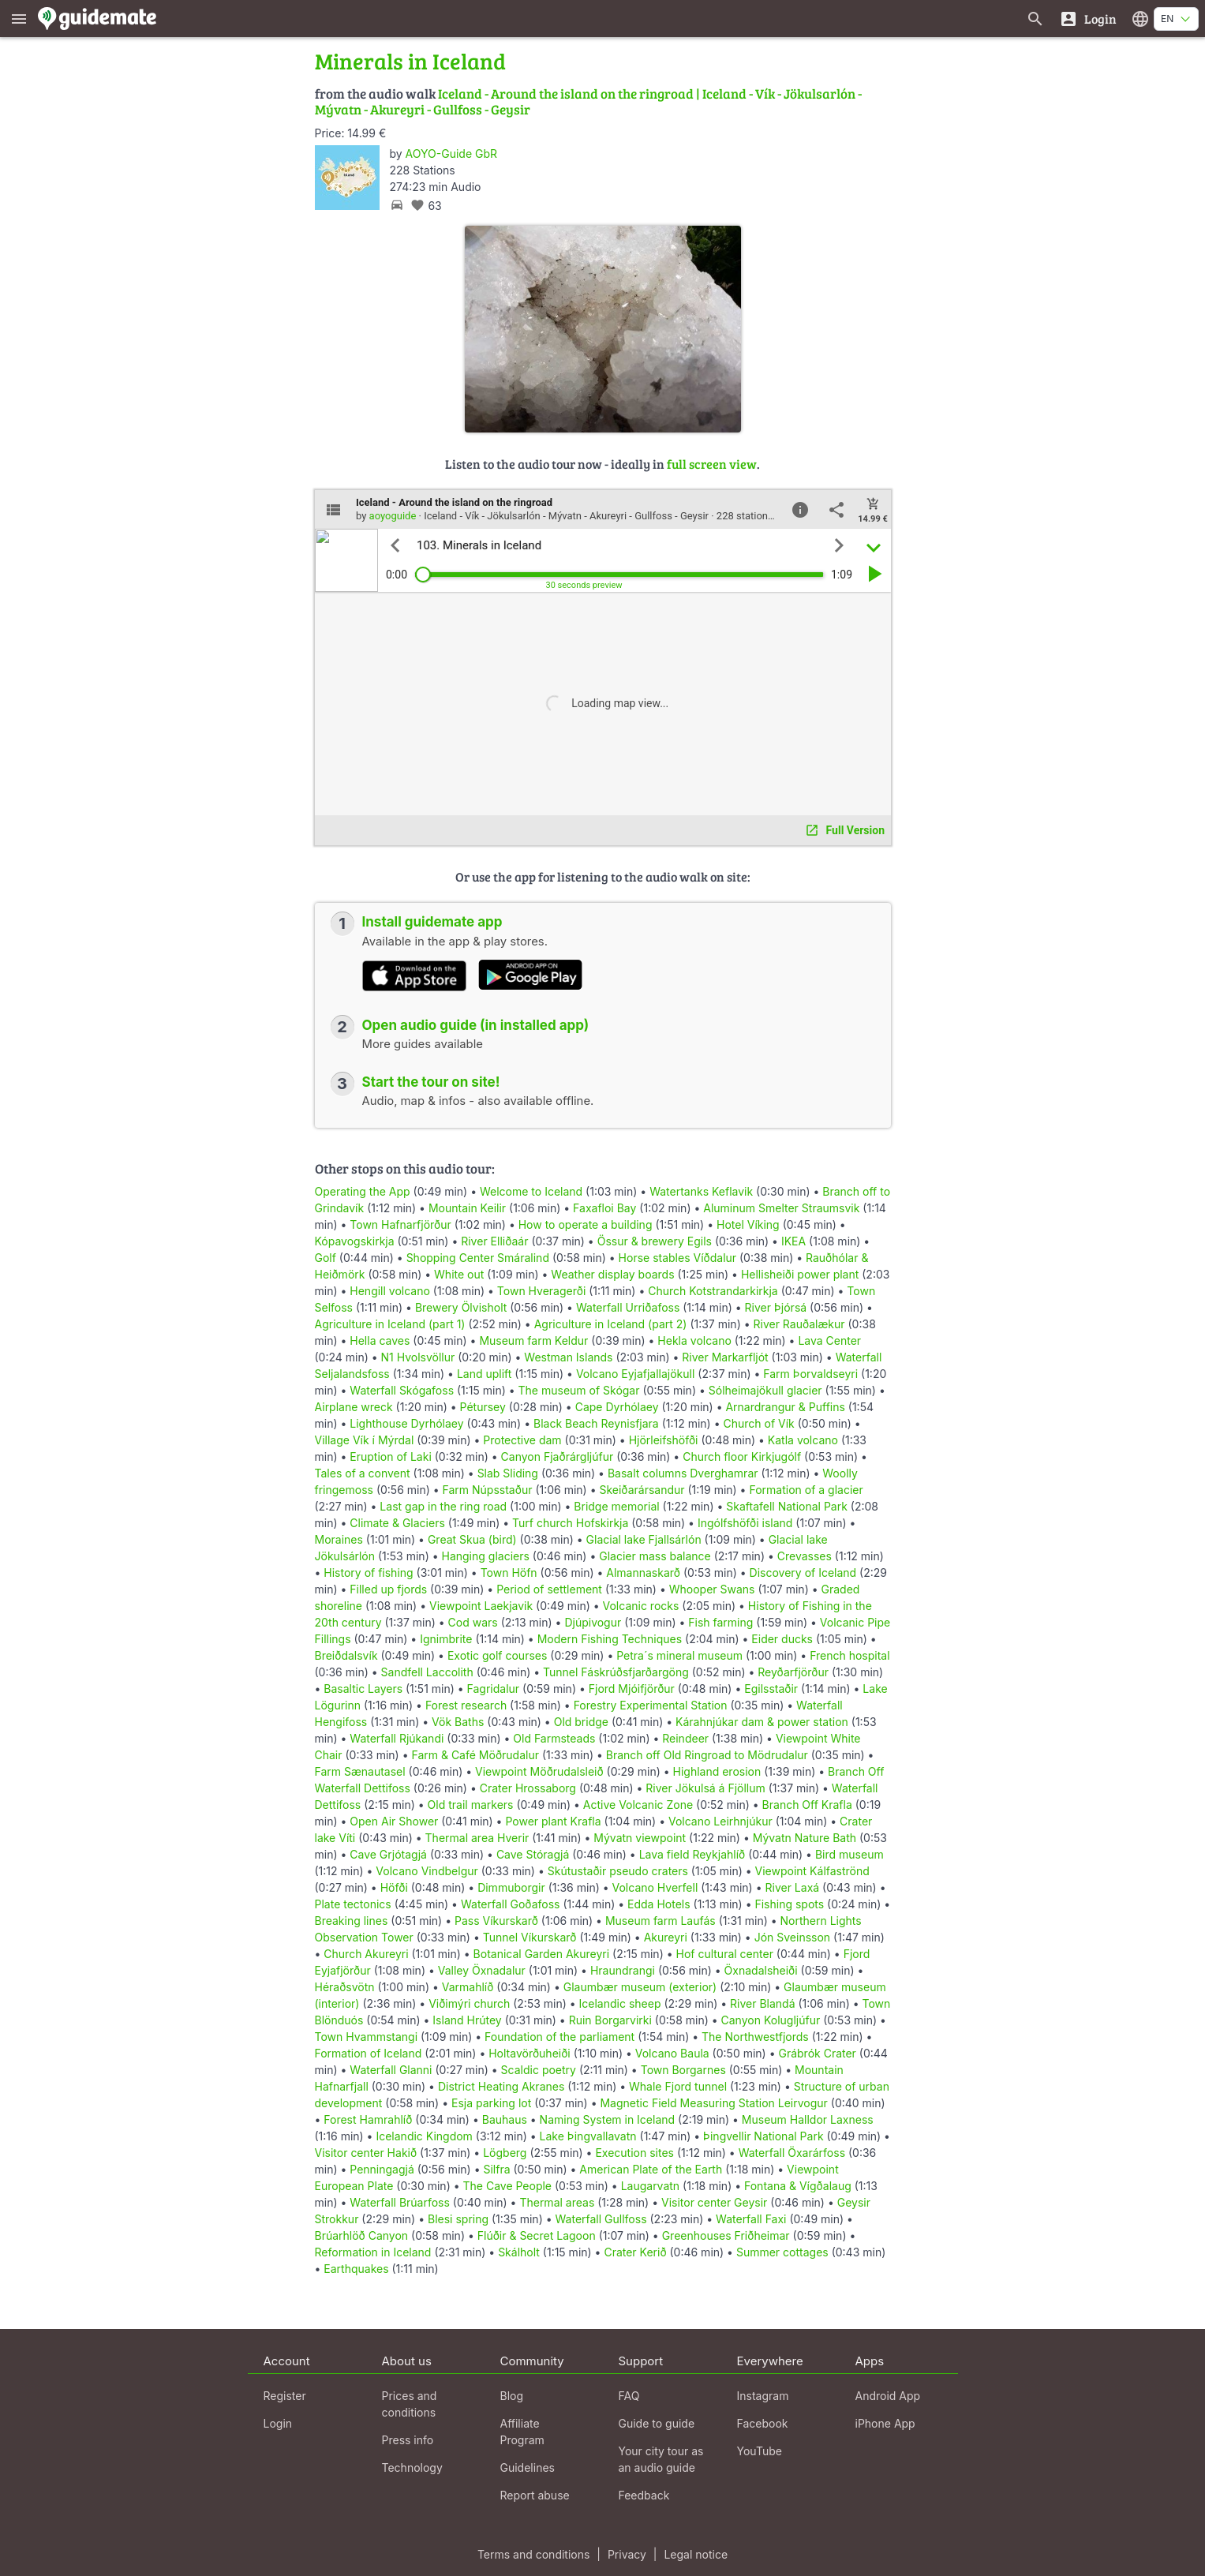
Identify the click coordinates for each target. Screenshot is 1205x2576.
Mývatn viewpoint (639, 1837)
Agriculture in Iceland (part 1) (390, 1324)
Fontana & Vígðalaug (797, 2185)
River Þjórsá (776, 1307)
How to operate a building (585, 1224)
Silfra (496, 2169)
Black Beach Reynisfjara (596, 1423)
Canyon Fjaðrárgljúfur (557, 1456)
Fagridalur (493, 1688)
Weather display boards (612, 1274)
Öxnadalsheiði (761, 1970)
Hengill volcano (390, 1290)
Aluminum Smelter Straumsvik (781, 1208)
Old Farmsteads (554, 1738)
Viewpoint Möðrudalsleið (539, 1771)
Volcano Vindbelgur (427, 1871)
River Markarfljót (725, 1357)
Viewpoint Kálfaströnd (812, 1871)
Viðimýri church (469, 2003)
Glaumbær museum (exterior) (640, 1987)
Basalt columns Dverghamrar (683, 1473)
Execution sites (634, 2152)
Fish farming (720, 1622)
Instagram (763, 2395)
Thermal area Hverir (477, 1837)
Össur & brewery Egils (654, 1241)
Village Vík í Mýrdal (364, 1440)
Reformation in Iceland (373, 2252)
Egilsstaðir (771, 1688)
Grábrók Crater (816, 2053)
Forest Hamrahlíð (368, 2119)
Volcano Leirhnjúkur (720, 1821)
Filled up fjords (388, 1589)
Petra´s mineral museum (679, 1655)
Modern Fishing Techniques (609, 1639)
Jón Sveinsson (792, 1937)
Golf (325, 1257)
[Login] (1088, 18)
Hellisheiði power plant (800, 1274)
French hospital (849, 1655)
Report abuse (535, 2495)
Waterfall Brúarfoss (400, 2202)
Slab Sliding (507, 1473)
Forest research (466, 1705)
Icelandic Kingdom (424, 2136)
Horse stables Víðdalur (678, 1257)
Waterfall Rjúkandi (396, 1738)
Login (278, 2423)
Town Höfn (509, 1572)
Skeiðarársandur (641, 1489)
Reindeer (685, 1738)
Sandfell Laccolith (427, 1672)
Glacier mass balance (655, 1556)
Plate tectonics (353, 1904)
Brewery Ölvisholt (461, 1307)
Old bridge (581, 1721)
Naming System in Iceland (607, 2119)
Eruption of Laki (390, 1456)
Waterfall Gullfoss (601, 2219)
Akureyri (665, 1937)
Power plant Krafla (553, 1821)
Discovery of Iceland (803, 1572)
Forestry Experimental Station (651, 1705)
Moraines (339, 1539)
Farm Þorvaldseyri (812, 1373)
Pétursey (483, 1406)
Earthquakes (356, 2268)
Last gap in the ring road (443, 1506)
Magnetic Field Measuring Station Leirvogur (713, 2103)
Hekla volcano (694, 1340)
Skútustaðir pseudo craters (618, 1871)
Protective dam (522, 1440)
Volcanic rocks (641, 1605)
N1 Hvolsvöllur (418, 1357)
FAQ (629, 2395)
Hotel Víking (748, 1224)
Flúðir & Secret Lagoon (536, 2235)
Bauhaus (504, 2119)
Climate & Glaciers (398, 1523)
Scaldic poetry (538, 2069)
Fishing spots (789, 1904)
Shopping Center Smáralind (477, 1257)
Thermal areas (556, 2202)
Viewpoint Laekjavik (481, 1605)
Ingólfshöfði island (745, 1523)
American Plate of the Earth (650, 2169)
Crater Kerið (635, 2252)
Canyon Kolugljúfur (771, 2020)
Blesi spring (458, 2219)
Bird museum (849, 1854)
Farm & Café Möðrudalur (475, 1755)
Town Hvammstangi (366, 2036)
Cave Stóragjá (532, 1854)
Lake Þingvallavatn (588, 2136)
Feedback (644, 2495)
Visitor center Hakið (366, 2152)
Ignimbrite (446, 1639)
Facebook (762, 2423)
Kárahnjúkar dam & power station (761, 1721)
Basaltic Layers (363, 1688)
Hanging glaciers (486, 1556)
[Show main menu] (19, 18)
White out (459, 1274)
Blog (512, 2395)
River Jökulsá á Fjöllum (705, 1788)
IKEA (793, 1241)
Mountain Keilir (467, 1208)
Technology (412, 2467)
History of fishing (368, 1572)
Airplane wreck (354, 1406)
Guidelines (527, 2467)
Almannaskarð (643, 1572)
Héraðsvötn (345, 1987)
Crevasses (804, 1556)
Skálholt (519, 2252)
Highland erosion (717, 1771)
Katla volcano (803, 1440)
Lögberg (504, 2152)
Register (285, 2395)
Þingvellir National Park (763, 2136)
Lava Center (829, 1340)
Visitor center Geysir (714, 2202)
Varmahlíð (468, 1987)
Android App (888, 2395)
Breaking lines (351, 1920)
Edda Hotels (658, 1904)
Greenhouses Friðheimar (727, 2235)
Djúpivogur (592, 1622)
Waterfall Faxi (751, 2219)
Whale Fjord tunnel (678, 2086)
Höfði (394, 1887)
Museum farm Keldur (533, 1340)
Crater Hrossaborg (528, 1788)
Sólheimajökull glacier (765, 1390)
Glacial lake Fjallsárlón (644, 1539)
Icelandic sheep (620, 2003)
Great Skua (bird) (472, 1539)
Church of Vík (758, 1423)
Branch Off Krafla (807, 1804)
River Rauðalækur (799, 1324)
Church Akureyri (366, 1953)
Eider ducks (782, 1639)
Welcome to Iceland (531, 1191)
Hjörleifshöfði (663, 1440)
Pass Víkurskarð (496, 1920)
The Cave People (507, 2185)
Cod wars (473, 1622)
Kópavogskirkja (355, 1241)
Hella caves (380, 1340)
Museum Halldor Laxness (808, 2119)
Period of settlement (549, 1589)
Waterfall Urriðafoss (627, 1307)
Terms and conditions (533, 2554)
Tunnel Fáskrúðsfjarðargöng (616, 1672)
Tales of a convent (362, 1473)
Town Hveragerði (541, 1290)
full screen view (712, 463)
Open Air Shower (394, 1821)
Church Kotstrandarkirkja (713, 1290)
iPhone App (885, 2423)
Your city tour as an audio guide (661, 2459)
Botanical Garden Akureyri (541, 1953)
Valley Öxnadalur (482, 1970)
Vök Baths (458, 1721)
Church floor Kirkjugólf (742, 1456)
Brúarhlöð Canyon (362, 2235)
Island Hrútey (466, 2020)
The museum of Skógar (579, 1390)
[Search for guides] (1035, 18)
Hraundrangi (622, 1970)
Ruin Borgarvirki (610, 2020)
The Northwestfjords (755, 2036)
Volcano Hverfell (655, 1887)
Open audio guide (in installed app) (475, 1025)
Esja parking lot (491, 2103)
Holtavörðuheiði (529, 2053)
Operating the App (362, 1191)
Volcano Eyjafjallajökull (635, 1373)
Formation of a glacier (806, 1489)
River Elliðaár (494, 1241)
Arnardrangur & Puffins (784, 1406)
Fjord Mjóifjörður (632, 1688)
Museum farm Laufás (660, 1920)
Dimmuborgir (511, 1887)
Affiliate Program (522, 2432)
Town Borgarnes (683, 2069)
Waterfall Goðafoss (510, 1904)
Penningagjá (382, 2169)
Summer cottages (782, 2252)
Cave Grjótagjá (388, 1854)
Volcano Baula (672, 2053)
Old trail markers (471, 1804)
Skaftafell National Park (787, 1506)
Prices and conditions (409, 2404)
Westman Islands (568, 1357)
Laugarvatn (650, 2185)
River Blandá (762, 2003)
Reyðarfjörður (793, 1672)
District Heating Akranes (501, 2086)
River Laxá (792, 1887)
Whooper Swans (712, 1589)
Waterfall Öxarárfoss (792, 2152)
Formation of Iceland (368, 2053)
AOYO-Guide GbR (451, 153)
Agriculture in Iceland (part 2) (610, 1324)
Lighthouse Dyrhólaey (406, 1423)
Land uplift (484, 1373)
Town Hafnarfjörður (402, 1224)
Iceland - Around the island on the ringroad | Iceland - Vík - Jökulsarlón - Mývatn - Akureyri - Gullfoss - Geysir (588, 101)
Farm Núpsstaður (488, 1489)
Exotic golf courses (497, 1655)
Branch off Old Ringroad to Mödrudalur (707, 1755)
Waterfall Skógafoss (402, 1390)
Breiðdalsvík (346, 1655)
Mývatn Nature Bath (804, 1837)
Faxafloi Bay (604, 1208)
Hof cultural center (724, 1953)
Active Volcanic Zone (638, 1804)
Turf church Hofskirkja (570, 1523)
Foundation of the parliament (559, 2036)
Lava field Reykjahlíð (692, 1854)
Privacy (627, 2554)
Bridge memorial (616, 1506)
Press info (408, 2440)
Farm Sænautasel (360, 1771)
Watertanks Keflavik (701, 1191)
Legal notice (696, 2554)
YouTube (759, 2451)
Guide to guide (657, 2423)
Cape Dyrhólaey (617, 1406)
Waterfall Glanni (391, 2069)
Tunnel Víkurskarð (530, 1937)
